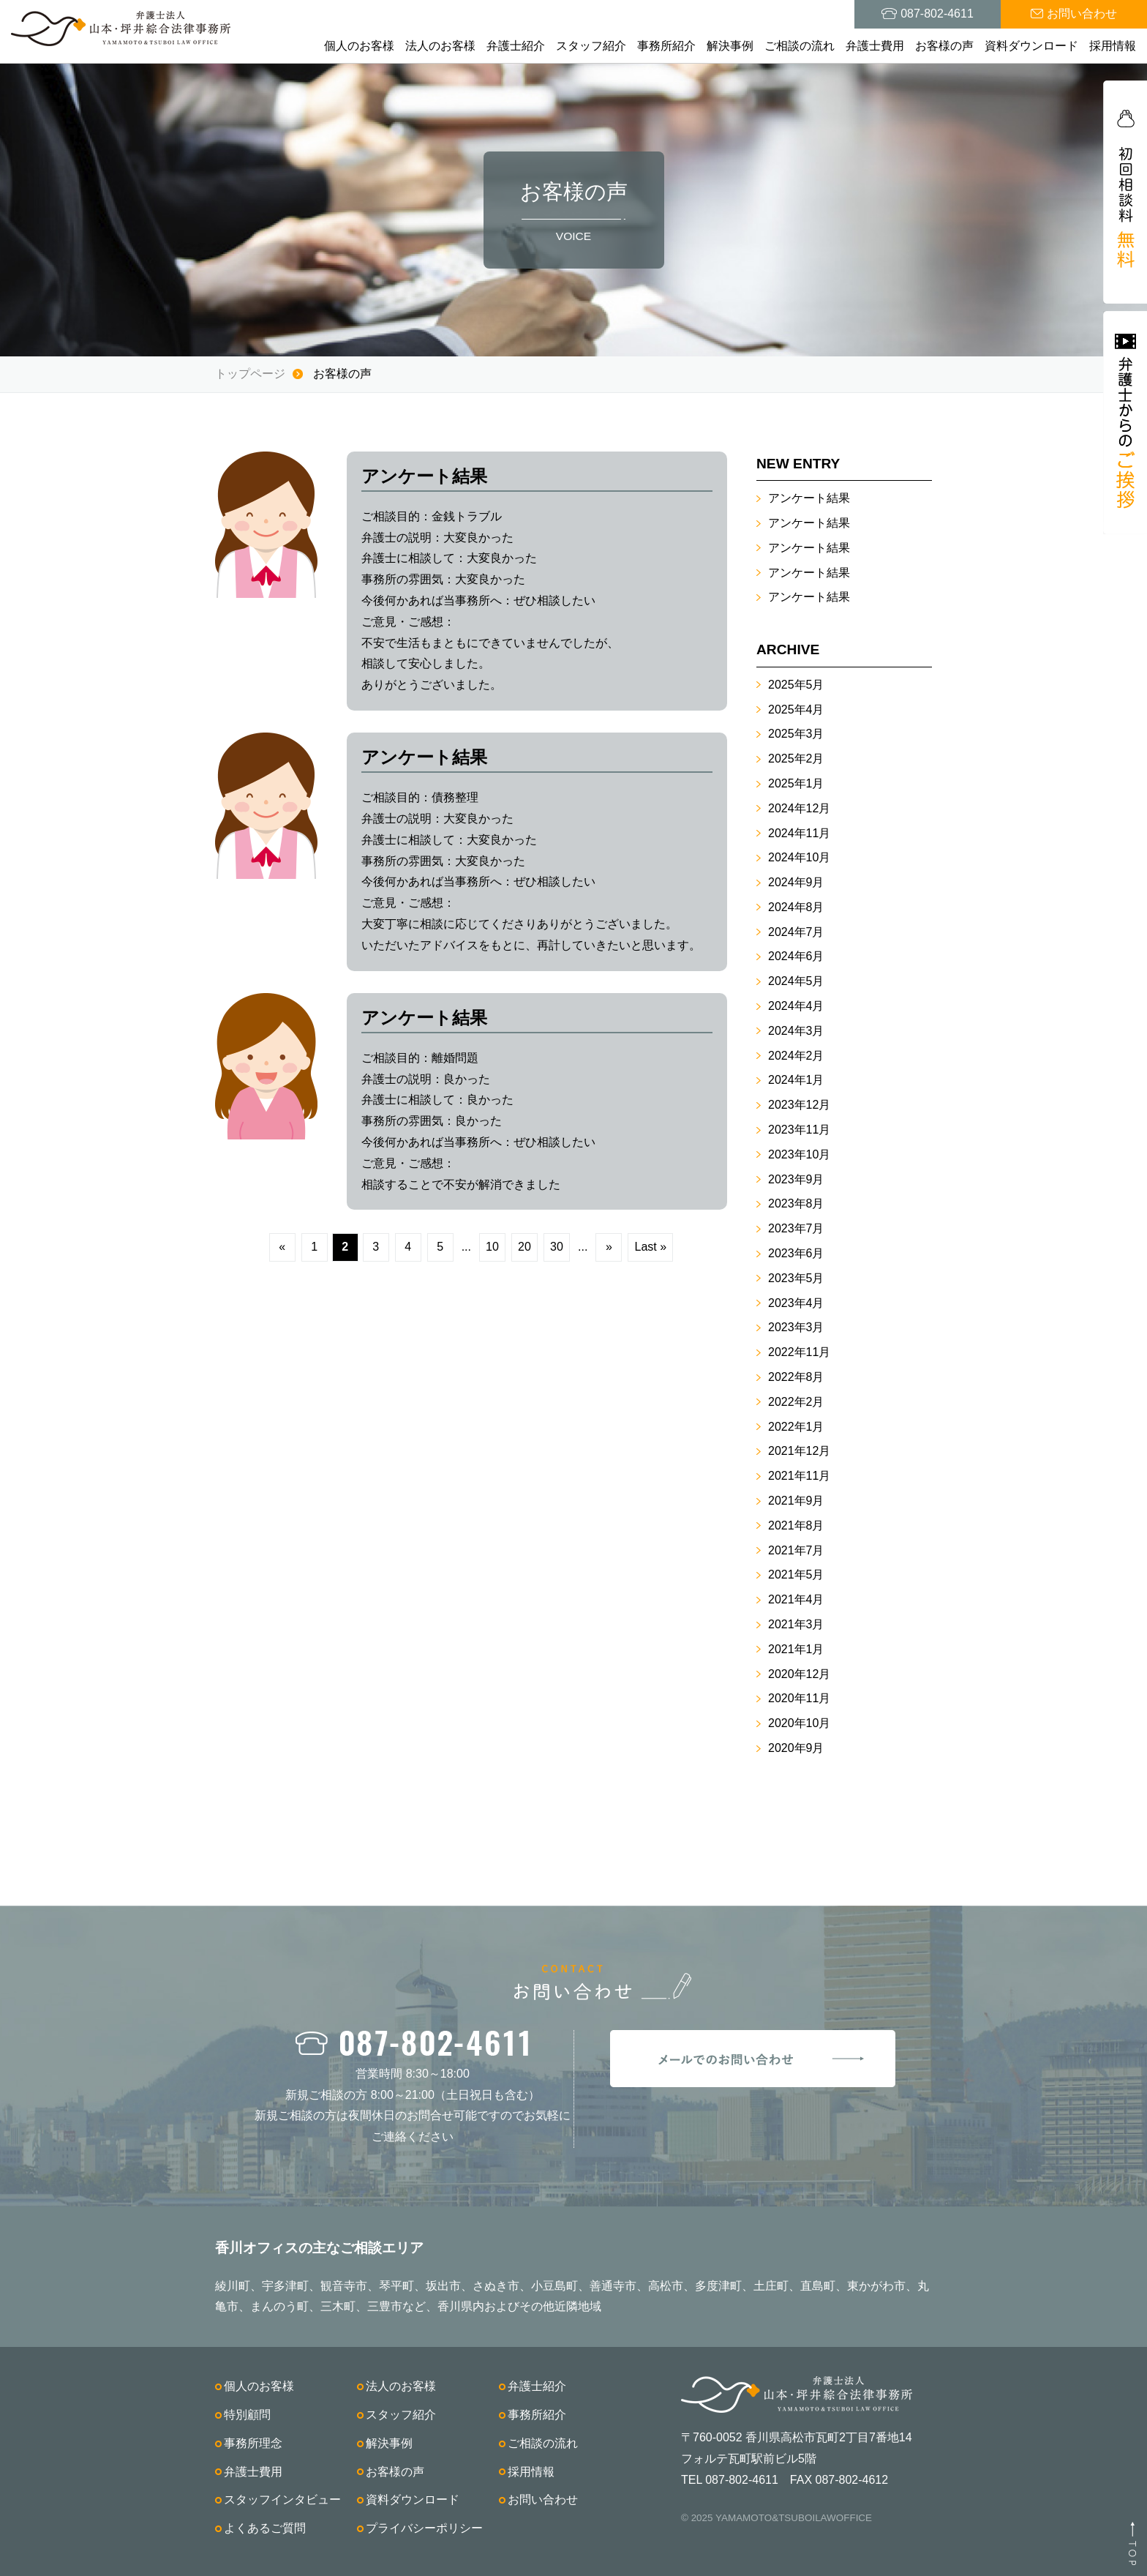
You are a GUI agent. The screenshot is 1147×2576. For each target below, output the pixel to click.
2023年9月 (796, 1179)
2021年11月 (799, 1475)
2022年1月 (796, 1426)
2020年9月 (796, 1748)
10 (492, 1246)
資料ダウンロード (1031, 46)
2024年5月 (796, 981)
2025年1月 (796, 783)
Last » (651, 1246)
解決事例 (730, 46)
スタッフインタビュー (282, 2499)
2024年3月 (796, 1031)
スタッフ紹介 (591, 46)
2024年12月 (799, 808)
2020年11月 (799, 1698)
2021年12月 (799, 1451)
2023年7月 (796, 1228)
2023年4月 (796, 1303)
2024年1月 (796, 1080)
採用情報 (1112, 46)
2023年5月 (796, 1278)
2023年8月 (796, 1203)
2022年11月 (799, 1352)
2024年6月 (796, 956)
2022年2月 (796, 1402)
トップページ (250, 373)
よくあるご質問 (265, 2528)
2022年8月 (796, 1377)
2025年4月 (796, 709)
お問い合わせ (543, 2499)
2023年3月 (796, 1327)
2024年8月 (796, 907)
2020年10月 (799, 1723)
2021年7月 (796, 1550)
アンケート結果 (809, 498)
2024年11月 (799, 833)
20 (524, 1246)
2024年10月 (799, 857)
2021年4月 (796, 1599)
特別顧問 (247, 2414)
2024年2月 (796, 1055)
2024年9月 (796, 882)
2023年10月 (799, 1154)
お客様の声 (944, 46)
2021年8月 (796, 1525)
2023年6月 (796, 1253)
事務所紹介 (666, 46)
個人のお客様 (359, 46)
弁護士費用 (875, 46)
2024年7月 (796, 932)
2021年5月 (796, 1574)
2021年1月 (796, 1649)
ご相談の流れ (799, 46)
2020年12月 (799, 1674)
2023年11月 (799, 1129)
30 (556, 1246)
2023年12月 (799, 1104)
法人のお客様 (440, 46)
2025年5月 (796, 684)
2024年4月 (796, 1006)
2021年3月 (796, 1624)
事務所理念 (253, 2443)
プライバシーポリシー (424, 2528)
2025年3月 (796, 733)
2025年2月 (796, 758)
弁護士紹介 (515, 46)
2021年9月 (796, 1500)
